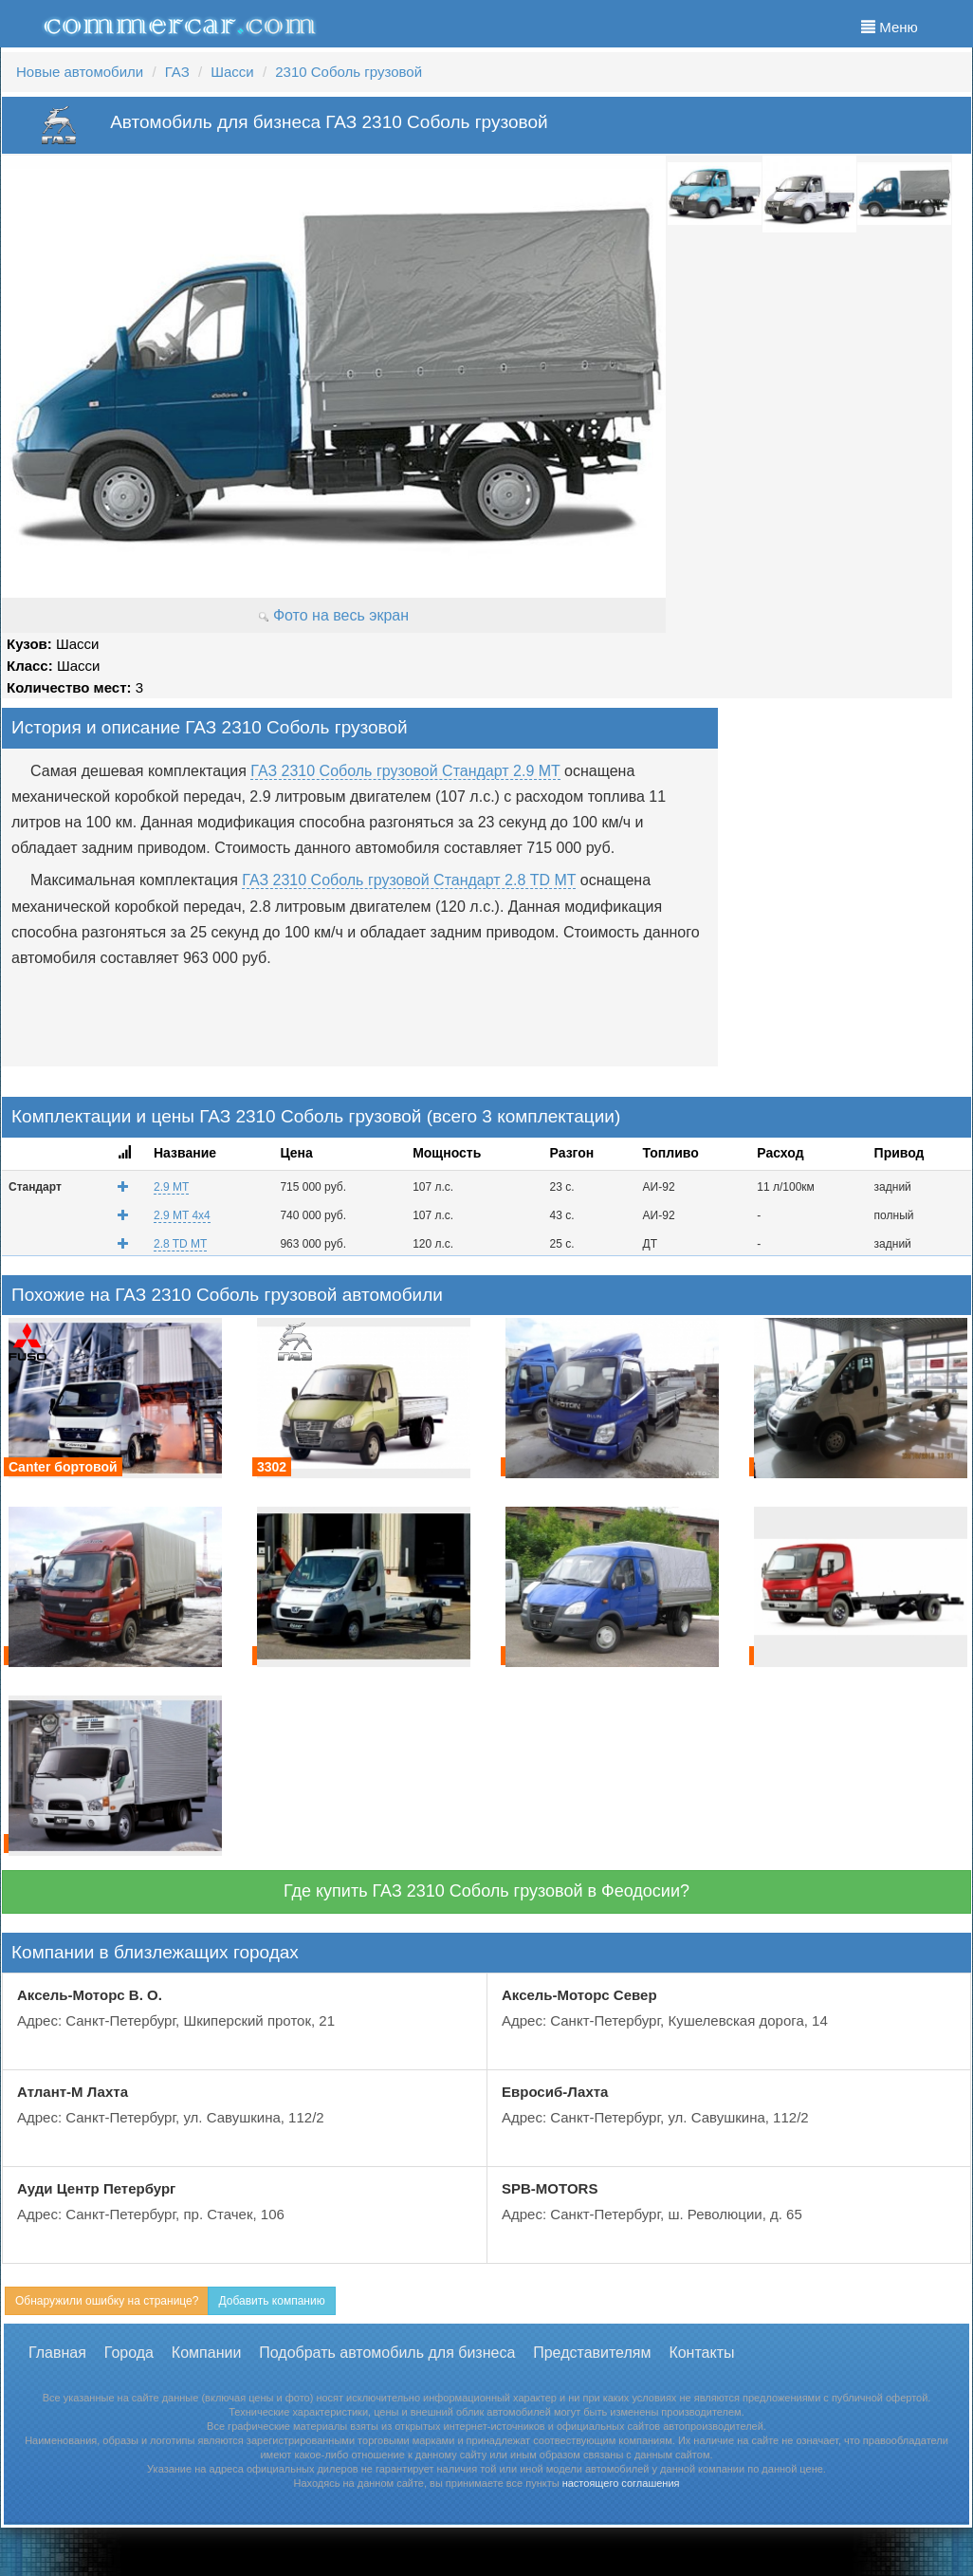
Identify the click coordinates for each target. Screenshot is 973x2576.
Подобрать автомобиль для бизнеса (387, 2352)
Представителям (592, 2352)
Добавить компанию (271, 2300)
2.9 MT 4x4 (182, 1215)
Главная (57, 2352)
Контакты (701, 2352)
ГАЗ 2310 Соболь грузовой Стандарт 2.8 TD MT (409, 880)
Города (129, 2352)
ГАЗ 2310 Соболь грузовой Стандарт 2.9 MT (405, 771)
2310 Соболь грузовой (348, 72)
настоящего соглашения (621, 2483)
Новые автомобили (79, 72)
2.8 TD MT (180, 1244)
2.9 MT (171, 1187)
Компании (207, 2352)
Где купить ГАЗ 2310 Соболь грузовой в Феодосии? (486, 1890)
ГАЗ (177, 72)
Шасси (232, 72)
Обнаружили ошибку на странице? (106, 2300)
